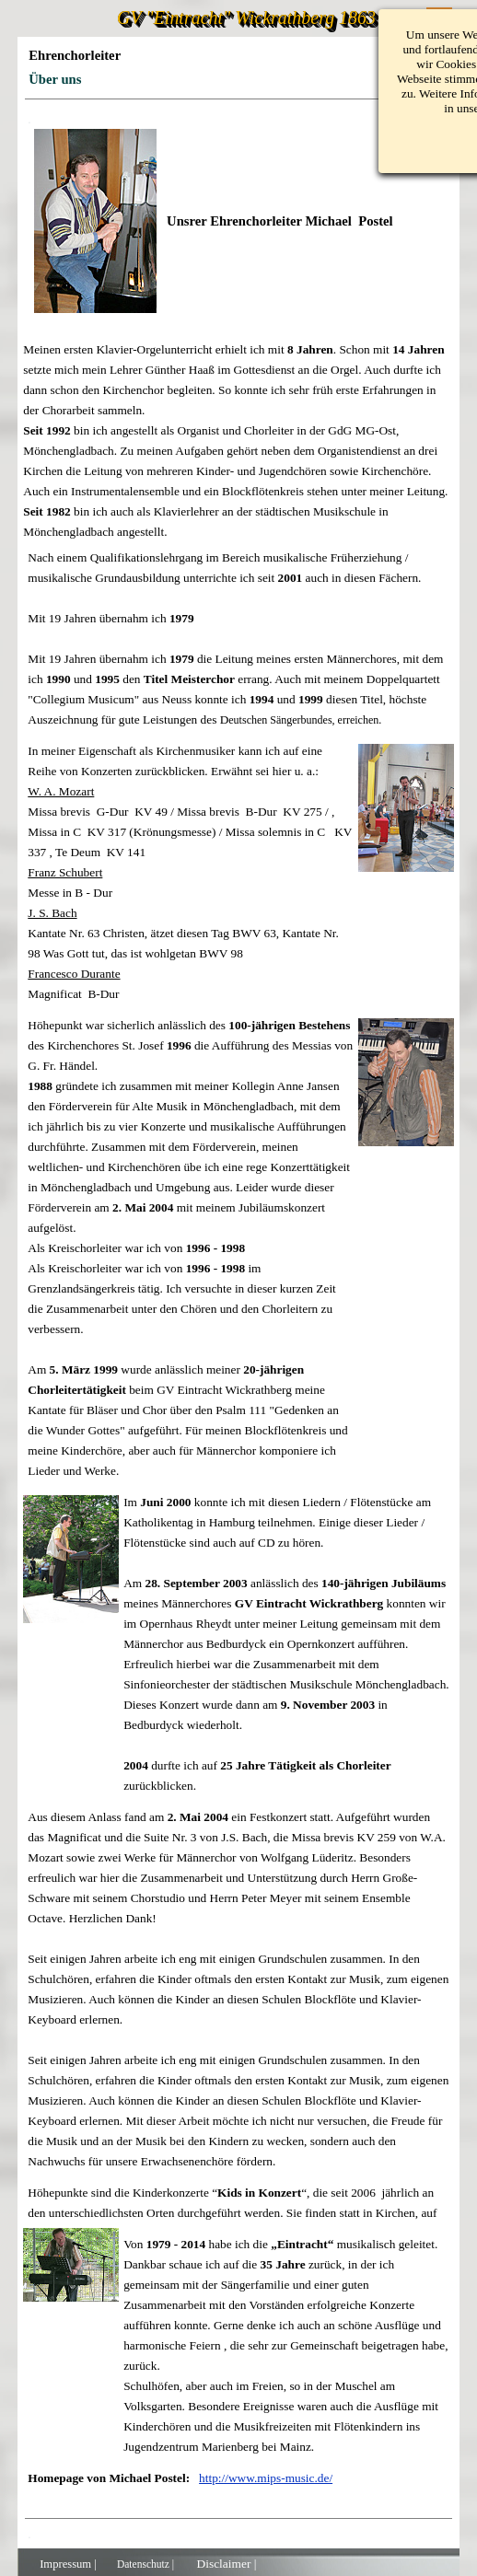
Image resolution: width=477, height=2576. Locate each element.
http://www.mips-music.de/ (265, 2478)
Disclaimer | (226, 2563)
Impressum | (68, 2564)
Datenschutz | (145, 2564)
